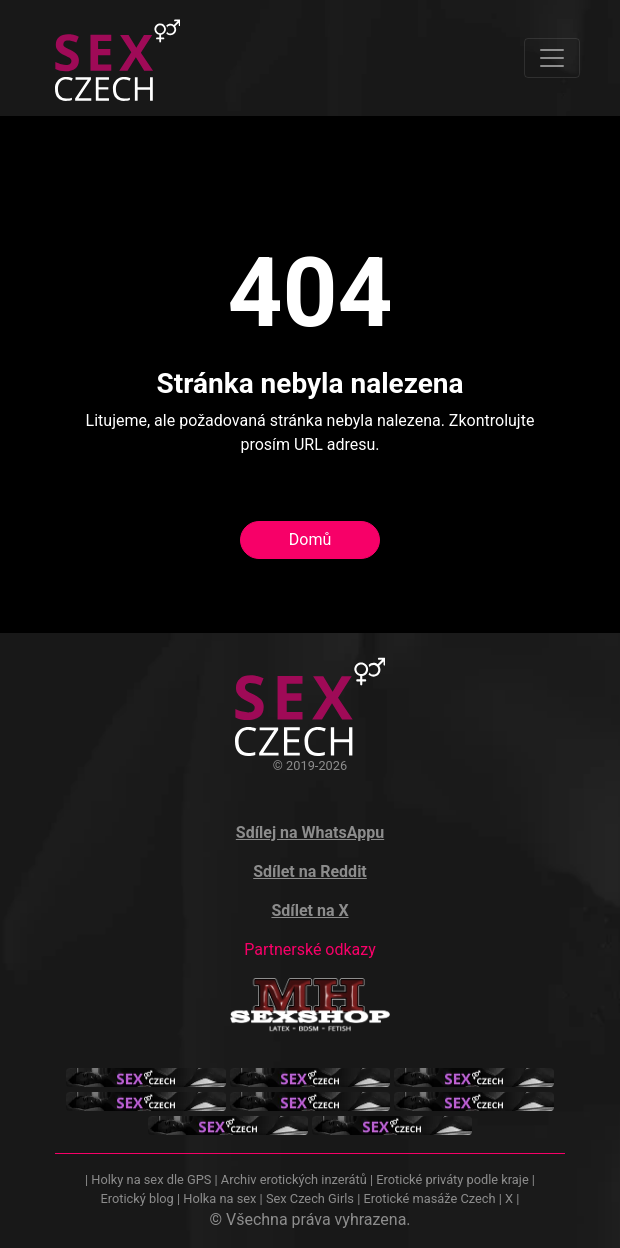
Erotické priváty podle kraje (452, 1179)
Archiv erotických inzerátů (294, 1179)
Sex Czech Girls (310, 1198)
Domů (310, 539)
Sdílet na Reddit (310, 871)
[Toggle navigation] (552, 58)
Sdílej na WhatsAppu (310, 832)
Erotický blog (137, 1198)
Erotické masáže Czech (429, 1198)
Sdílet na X (309, 910)
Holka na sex (219, 1198)
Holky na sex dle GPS (151, 1179)
